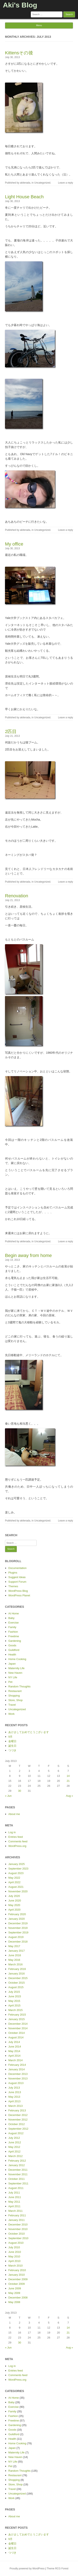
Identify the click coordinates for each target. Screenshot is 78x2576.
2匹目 (11, 731)
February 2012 (17, 2160)
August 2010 (16, 2242)
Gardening (14, 1640)
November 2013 (18, 2078)
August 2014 (16, 2037)
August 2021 (16, 1886)
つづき (12, 1750)
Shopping (14, 1695)
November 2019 (18, 1927)
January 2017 (16, 1950)
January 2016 (16, 1973)
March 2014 (15, 2060)
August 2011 (16, 2188)
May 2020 (14, 1905)
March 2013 (15, 2105)
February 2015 (17, 2014)
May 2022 (14, 1877)
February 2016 (17, 1969)
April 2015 (14, 2005)
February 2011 (17, 2215)
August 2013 (16, 2083)
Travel (12, 1704)
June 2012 (14, 2142)
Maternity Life (16, 1668)
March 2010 (15, 2265)
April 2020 (14, 1909)
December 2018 (18, 1941)
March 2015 (15, 2010)
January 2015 (16, 2019)
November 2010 (18, 2229)
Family (12, 1627)
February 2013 (17, 2110)
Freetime (13, 1636)
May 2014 (14, 2051)
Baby (11, 1618)
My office (14, 544)
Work (11, 1713)
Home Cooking (17, 1659)
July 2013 (14, 2087)
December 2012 (18, 2115)
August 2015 (16, 1987)
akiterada (25, 182)
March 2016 (15, 1964)
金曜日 (12, 1741)
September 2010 (18, 2238)
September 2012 (18, 2128)
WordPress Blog (18, 1590)
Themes (13, 1586)
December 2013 (18, 2073)
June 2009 (14, 2288)
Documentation (17, 1568)
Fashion (13, 1631)
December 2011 (18, 2169)
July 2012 (14, 2137)
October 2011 (16, 2178)
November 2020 (18, 1891)
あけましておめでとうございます (28, 1732)
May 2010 (14, 2256)
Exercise (13, 1622)
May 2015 (14, 2000)
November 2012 (18, 2119)
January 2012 (16, 2165)
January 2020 (16, 1918)
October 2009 (16, 2283)
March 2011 (15, 2210)
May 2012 (14, 2146)
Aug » (69, 1795)
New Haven (15, 1672)
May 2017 (14, 1946)
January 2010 (16, 2274)
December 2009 (18, 2279)
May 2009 (14, 2293)
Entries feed (15, 1836)
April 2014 (14, 2055)
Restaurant (15, 1691)
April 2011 (14, 2206)
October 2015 (16, 1982)
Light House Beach (24, 196)
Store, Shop (15, 1700)
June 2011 (14, 2197)
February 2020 (17, 1914)
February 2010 (17, 2270)
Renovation (16, 895)
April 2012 (14, 2151)
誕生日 (12, 1745)
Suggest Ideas (17, 1577)
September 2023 (18, 1868)
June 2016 (14, 1955)
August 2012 (16, 2133)
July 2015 (14, 1991)
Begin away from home (28, 1255)
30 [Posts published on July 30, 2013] (19, 1790)
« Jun (8, 1795)
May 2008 (14, 2302)
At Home (13, 1613)
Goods (12, 1645)
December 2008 (18, 2297)
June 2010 (14, 2251)
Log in (12, 1832)
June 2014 (14, 2046)
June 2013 (14, 2092)
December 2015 (18, 1978)
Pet (10, 1681)
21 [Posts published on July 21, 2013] (68, 1780)
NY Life (12, 1677)
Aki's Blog (20, 5)
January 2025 (16, 1864)
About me (14, 1814)
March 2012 (15, 2156)
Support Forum (17, 1581)
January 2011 (16, 2220)
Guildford (13, 1650)
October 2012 (16, 2124)
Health (12, 1654)
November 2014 (18, 2028)
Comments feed (17, 1841)
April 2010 (14, 2261)
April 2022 (14, 1882)
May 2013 (14, 2096)
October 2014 (16, 2032)
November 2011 (18, 2174)
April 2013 (14, 2101)
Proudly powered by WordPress (27, 2568)
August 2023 (16, 1873)
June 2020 (14, 1900)
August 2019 (16, 1937)
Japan (12, 1663)
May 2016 (14, 1959)
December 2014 (18, 2023)
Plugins (12, 1572)
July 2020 (14, 1896)
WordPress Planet (19, 1595)
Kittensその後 (19, 52)
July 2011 (14, 2192)
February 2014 (17, 2064)
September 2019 (18, 1932)
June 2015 (14, 1996)
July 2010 (14, 2247)
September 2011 (18, 2183)
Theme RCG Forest (57, 2568)
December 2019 (18, 1923)
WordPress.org (17, 1846)
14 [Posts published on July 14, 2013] (68, 1775)
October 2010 (16, 2233)
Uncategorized (42, 182)
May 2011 (14, 2201)
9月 (10, 1736)
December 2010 (18, 2224)
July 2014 (14, 2042)
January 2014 (16, 2069)
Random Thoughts (19, 1686)
